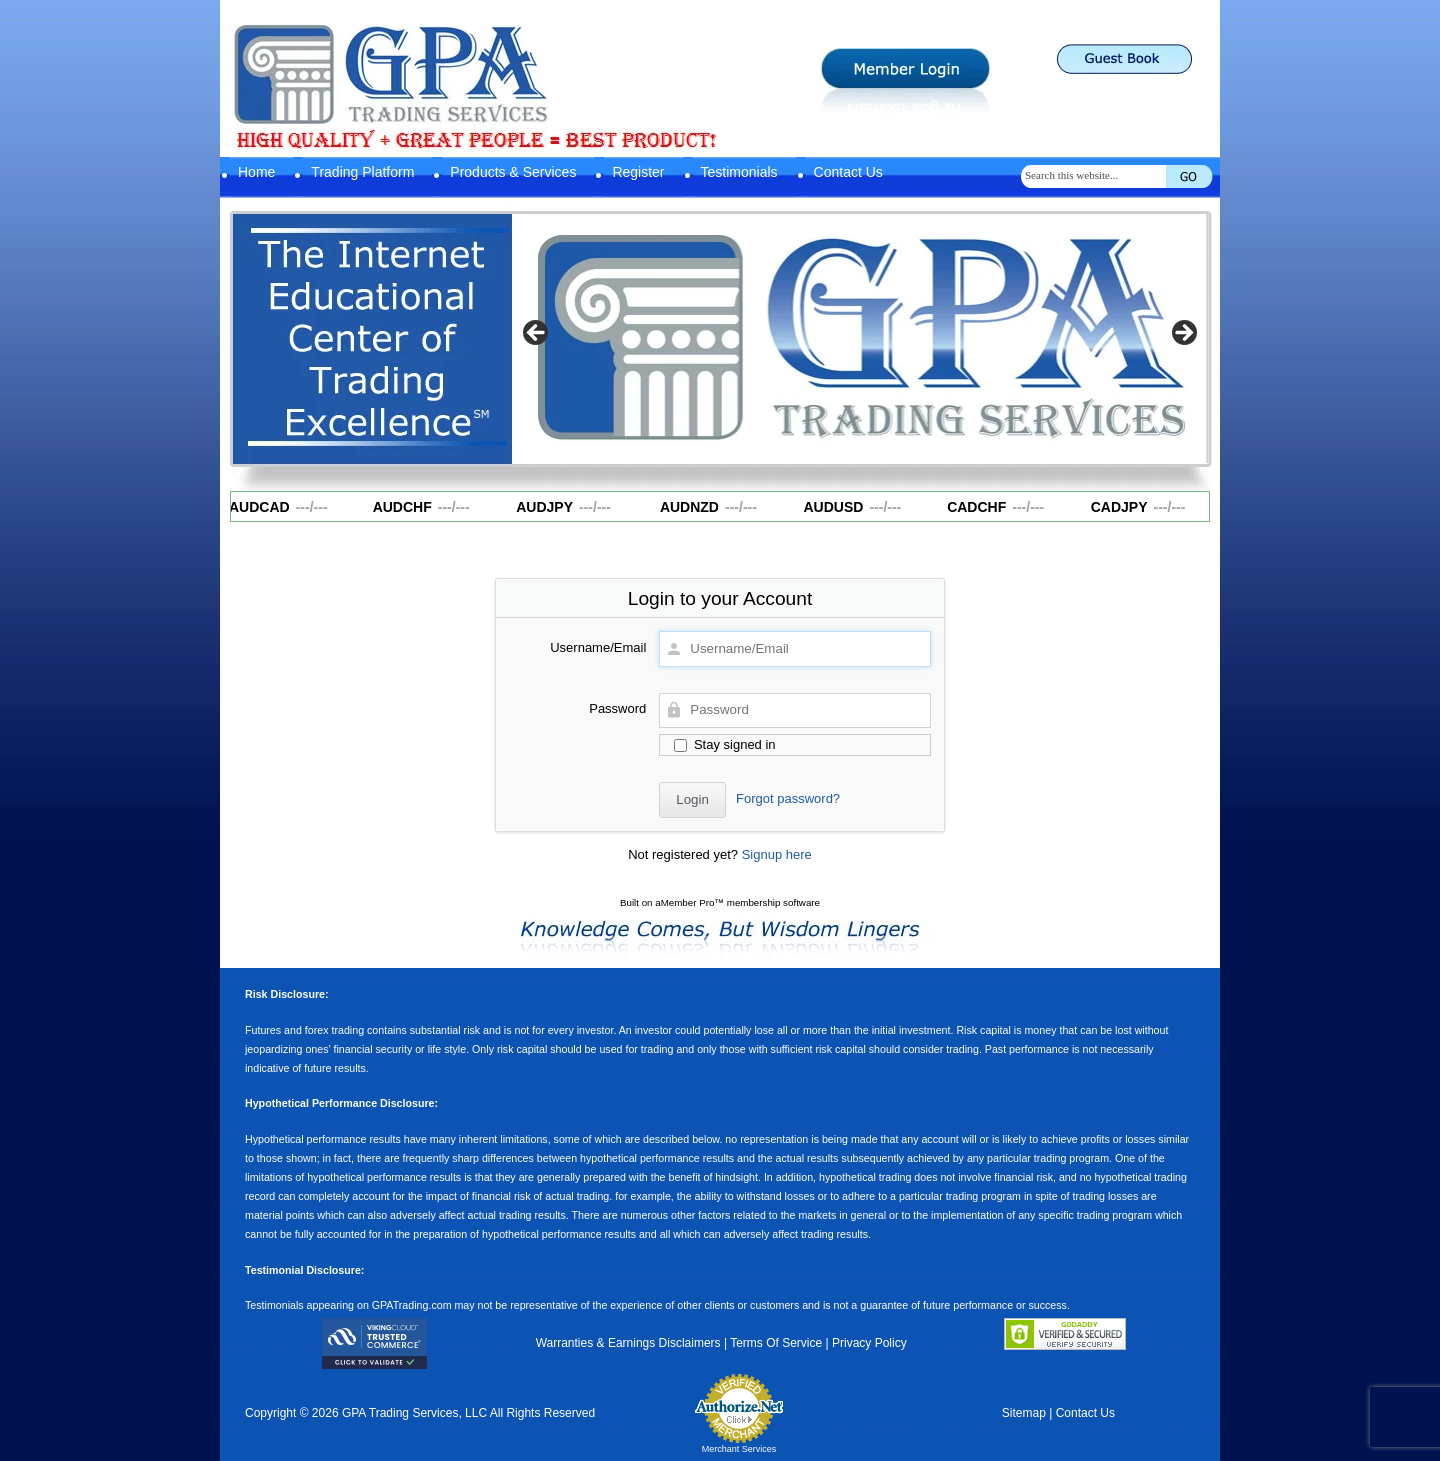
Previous (537, 334)
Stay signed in (724, 744)
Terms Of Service (776, 1343)
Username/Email (598, 647)
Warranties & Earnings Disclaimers (628, 1343)
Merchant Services (739, 1449)
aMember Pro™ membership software (737, 902)
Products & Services (513, 172)
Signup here (777, 854)
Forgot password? (788, 798)
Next (1183, 334)
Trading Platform (362, 172)
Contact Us (848, 172)
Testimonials (739, 172)
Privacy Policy (869, 1343)
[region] (860, 339)
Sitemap (1024, 1413)
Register (638, 172)
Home (256, 172)
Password (617, 708)
